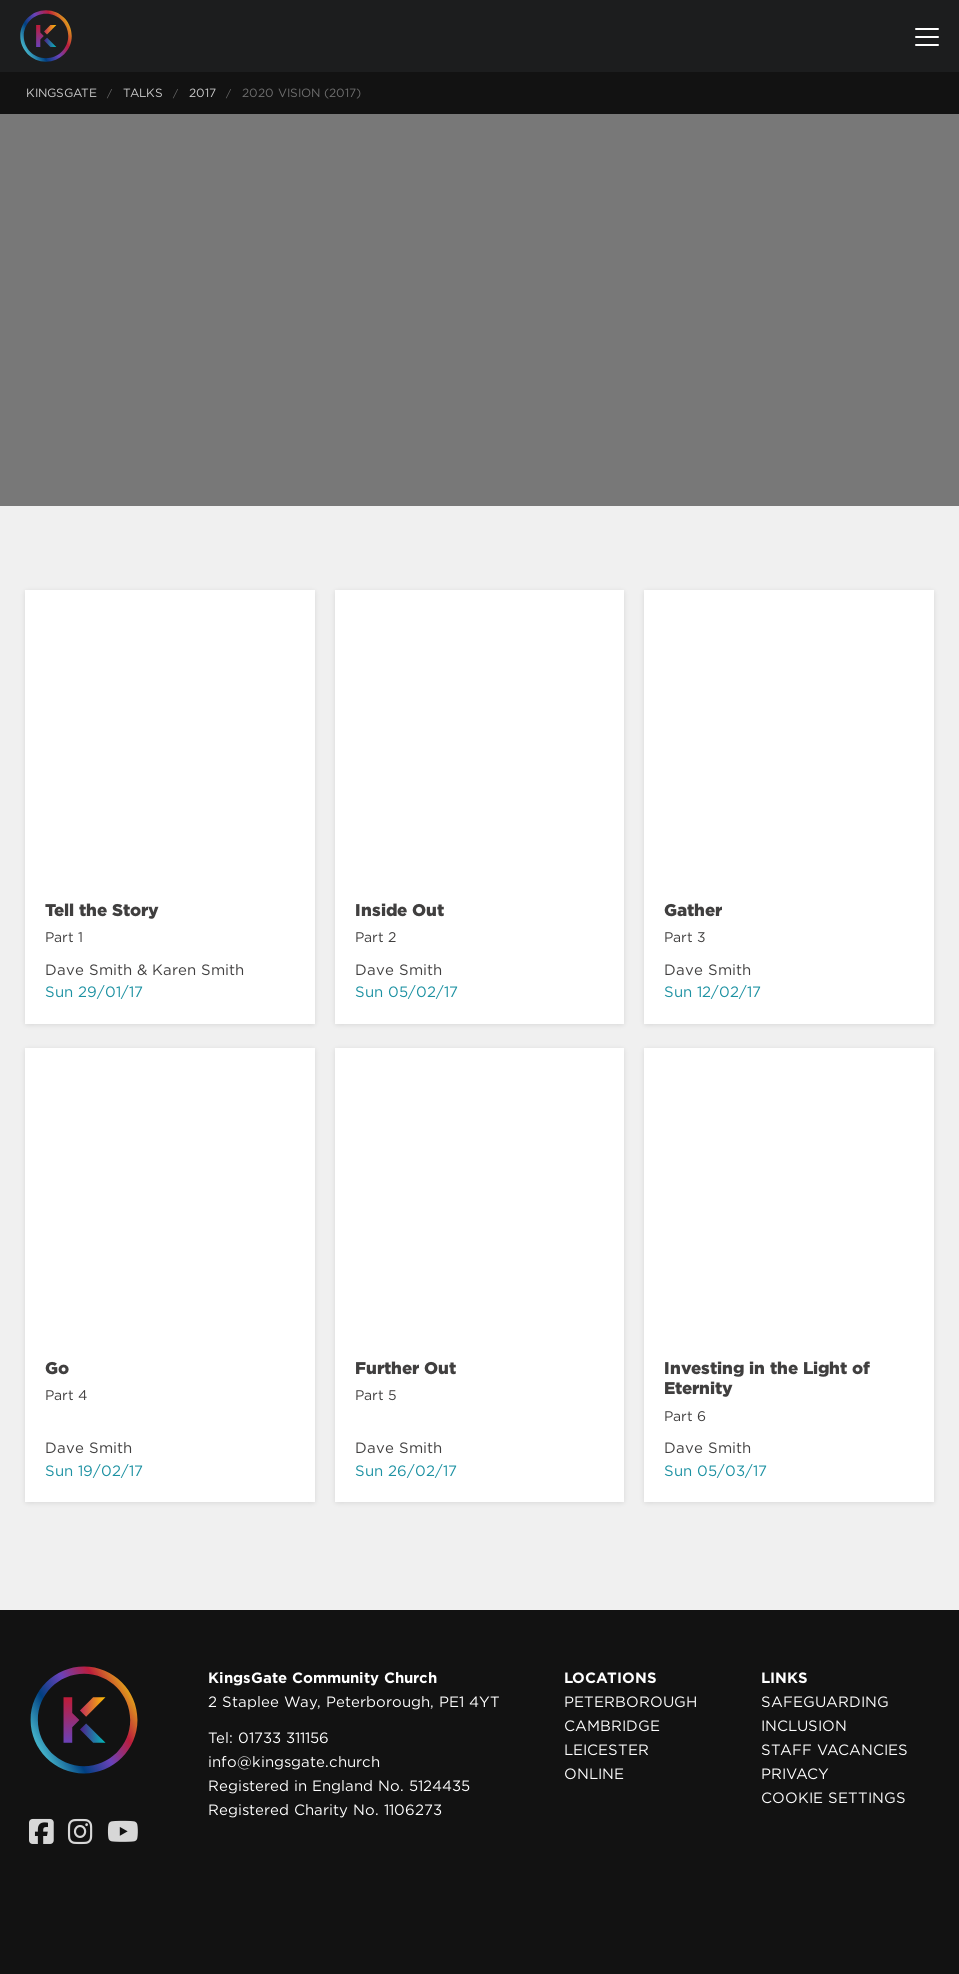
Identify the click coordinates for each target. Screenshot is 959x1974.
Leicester (606, 1750)
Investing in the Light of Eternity (767, 1378)
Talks (143, 92)
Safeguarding (825, 1702)
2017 (202, 92)
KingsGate (61, 92)
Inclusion (804, 1726)
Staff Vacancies (834, 1750)
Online (594, 1774)
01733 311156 (283, 1738)
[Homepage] (61, 36)
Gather (693, 910)
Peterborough (630, 1702)
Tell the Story (102, 910)
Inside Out (399, 910)
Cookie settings (833, 1798)
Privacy (795, 1774)
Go (57, 1368)
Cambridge (612, 1726)
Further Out (405, 1368)
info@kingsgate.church (294, 1762)
